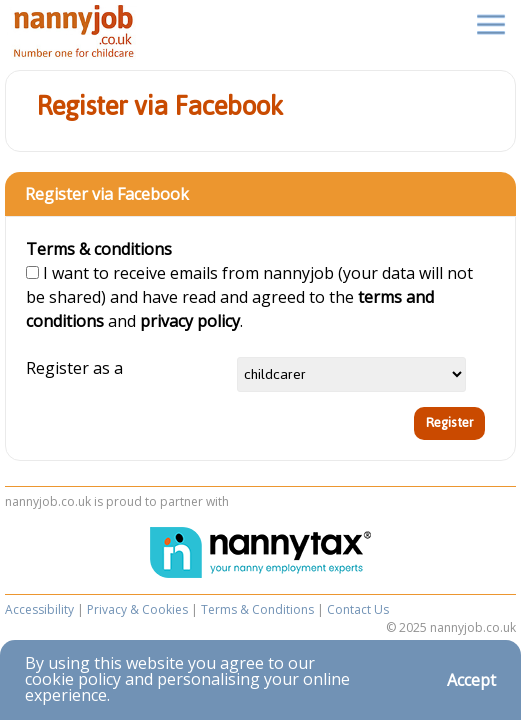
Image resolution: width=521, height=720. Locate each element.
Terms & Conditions (257, 609)
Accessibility (39, 609)
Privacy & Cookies (137, 609)
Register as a (74, 368)
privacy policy (190, 321)
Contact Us (358, 609)
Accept (471, 680)
